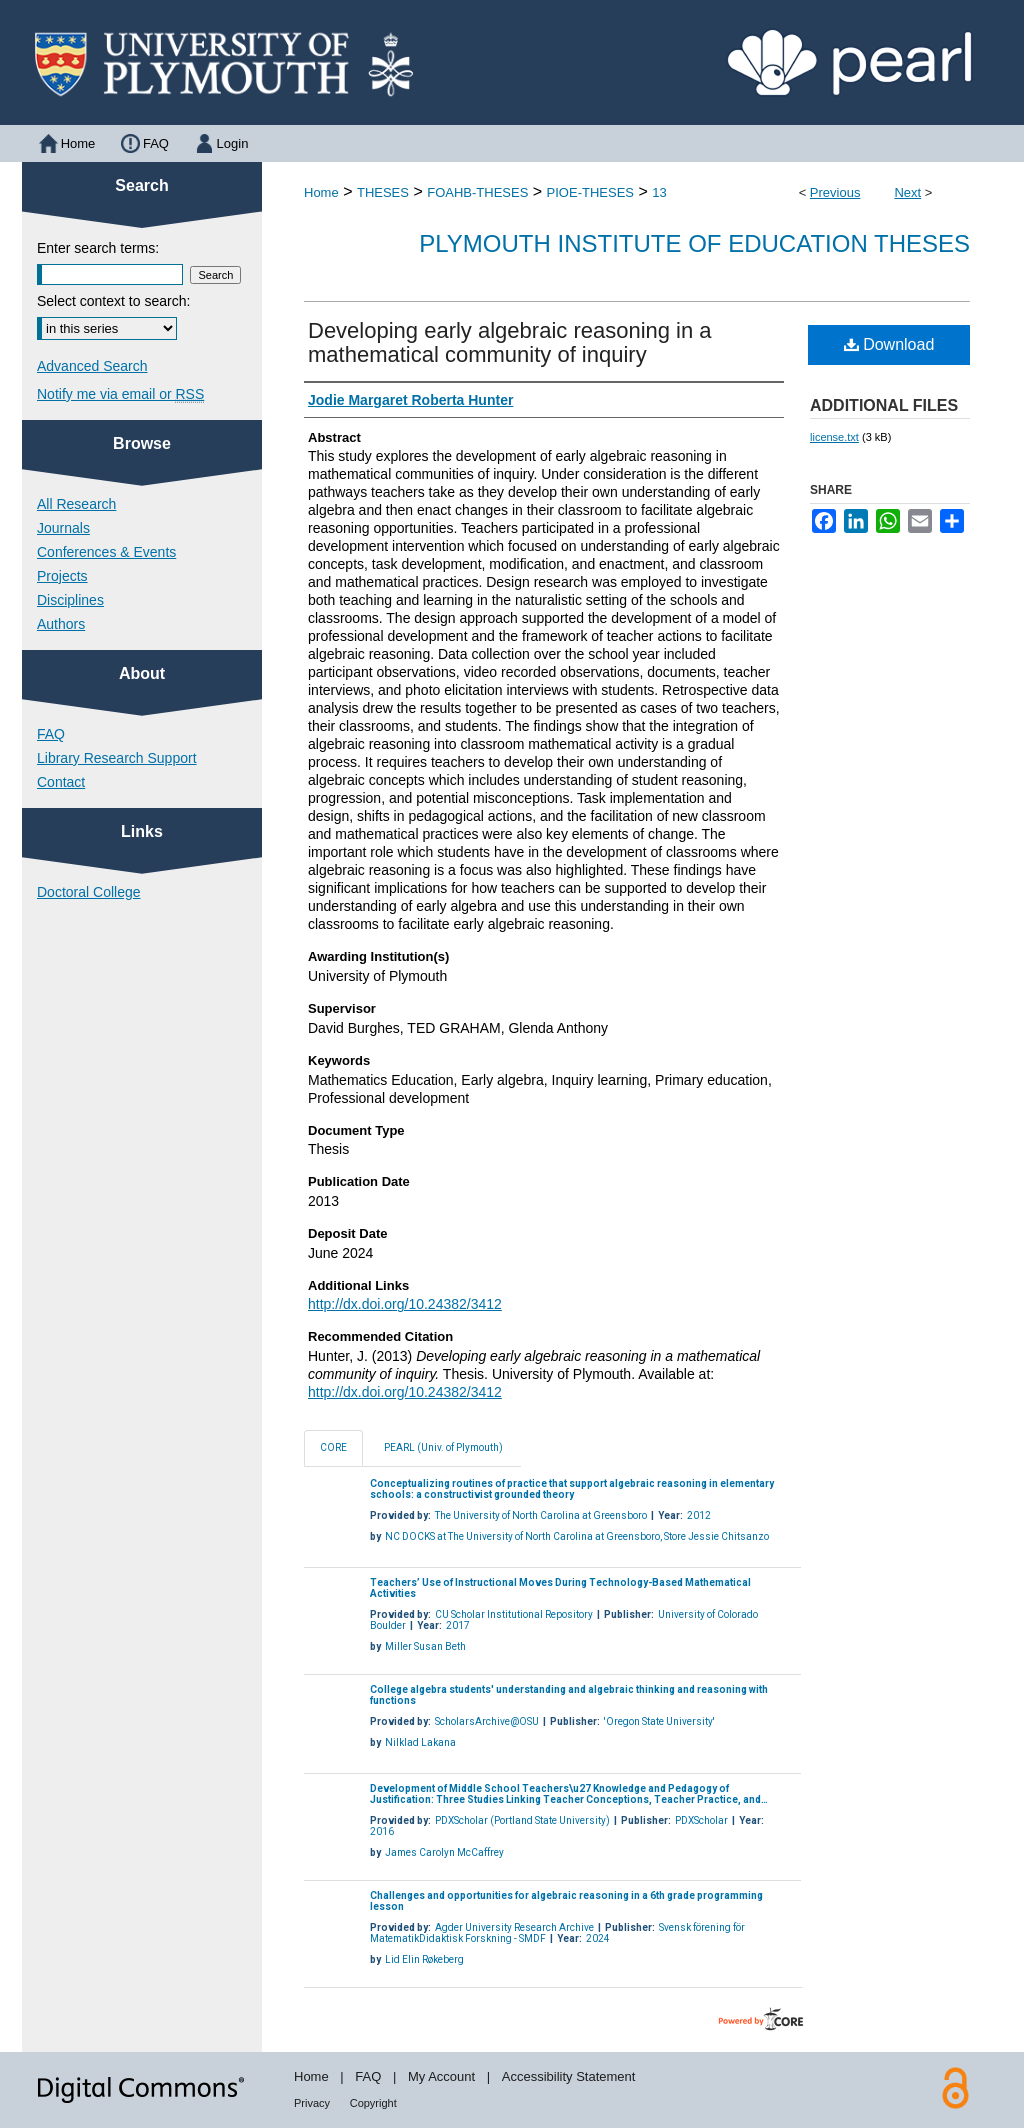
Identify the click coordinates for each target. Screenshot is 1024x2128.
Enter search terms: (98, 248)
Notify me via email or (120, 394)
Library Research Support (117, 758)
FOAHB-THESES (477, 192)
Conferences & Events (106, 552)
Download (889, 344)
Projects (62, 576)
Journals (63, 528)
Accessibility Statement (569, 2076)
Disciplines (70, 600)
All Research (76, 504)
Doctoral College (89, 892)
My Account (441, 2076)
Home (321, 192)
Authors (61, 624)
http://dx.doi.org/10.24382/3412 (405, 1304)
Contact (61, 782)
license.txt (834, 437)
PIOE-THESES (590, 192)
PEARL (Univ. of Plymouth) (443, 1447)
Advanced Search (92, 366)
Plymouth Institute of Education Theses (694, 243)
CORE (333, 1447)
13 (659, 192)
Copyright (373, 2103)
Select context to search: (113, 301)
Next (907, 192)
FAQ (51, 734)
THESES (383, 192)
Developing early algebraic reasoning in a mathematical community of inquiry (510, 342)
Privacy (312, 2103)
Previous (835, 192)
